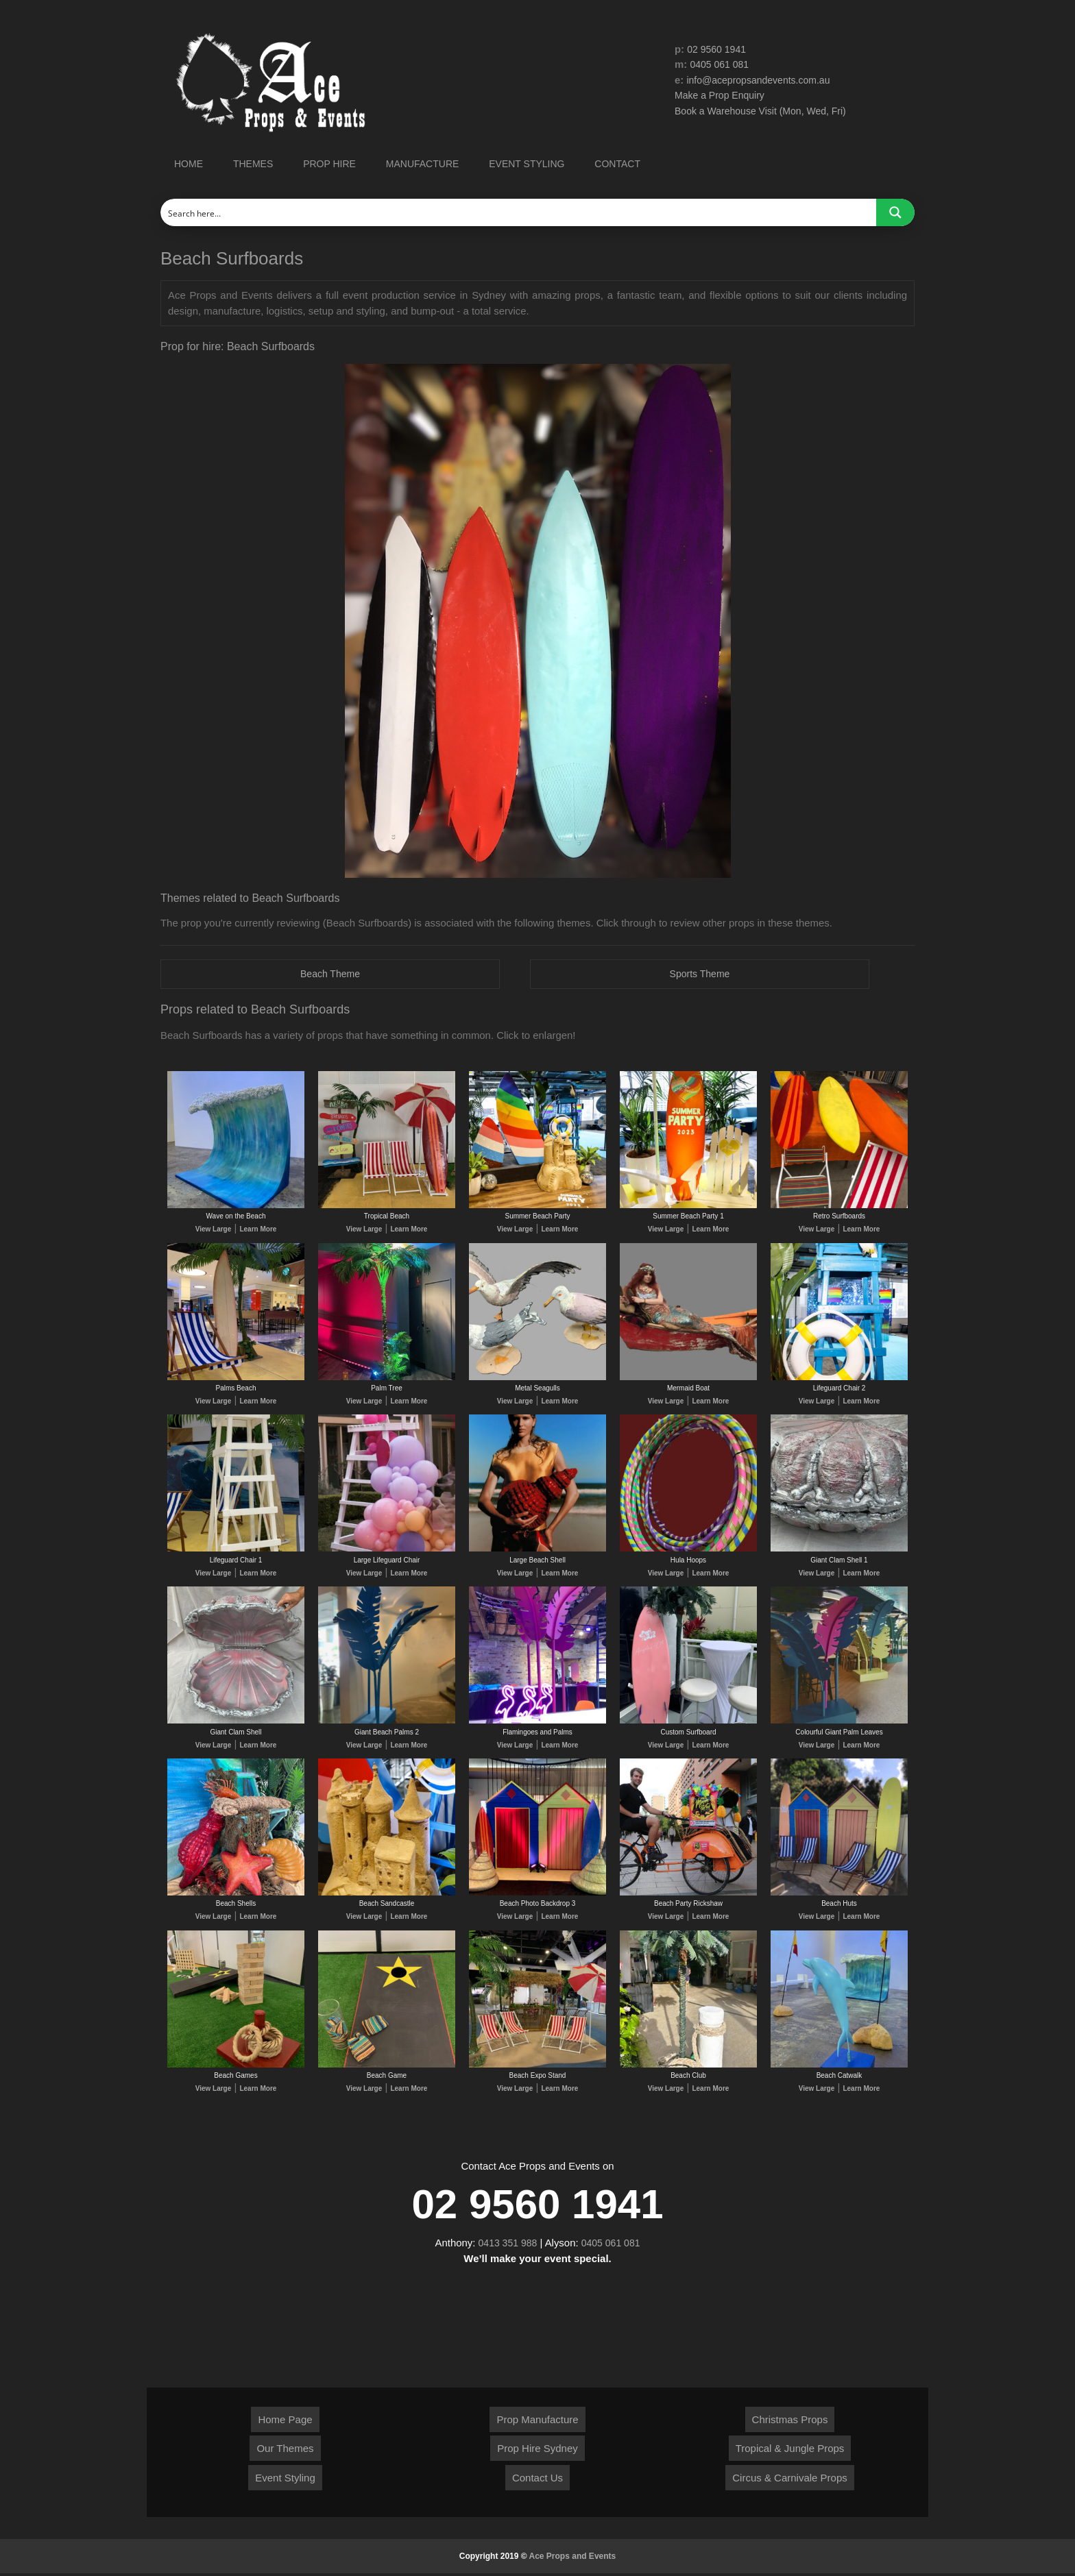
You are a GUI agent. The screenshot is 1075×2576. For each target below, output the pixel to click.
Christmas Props (790, 2421)
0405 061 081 (721, 65)
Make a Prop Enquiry (723, 95)
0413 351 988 (506, 2244)
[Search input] (519, 212)
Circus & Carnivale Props (789, 2480)
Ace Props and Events (572, 2559)
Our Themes (284, 2451)
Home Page (285, 2421)
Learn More (257, 1230)
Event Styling (285, 2480)
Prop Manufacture (537, 2421)
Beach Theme (330, 974)
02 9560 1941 (718, 49)
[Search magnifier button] (895, 212)
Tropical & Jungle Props (790, 2451)
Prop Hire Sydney (537, 2451)
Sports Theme (700, 974)
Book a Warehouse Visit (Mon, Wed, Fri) (766, 110)
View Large (213, 1230)
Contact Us (537, 2480)
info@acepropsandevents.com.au (764, 80)
